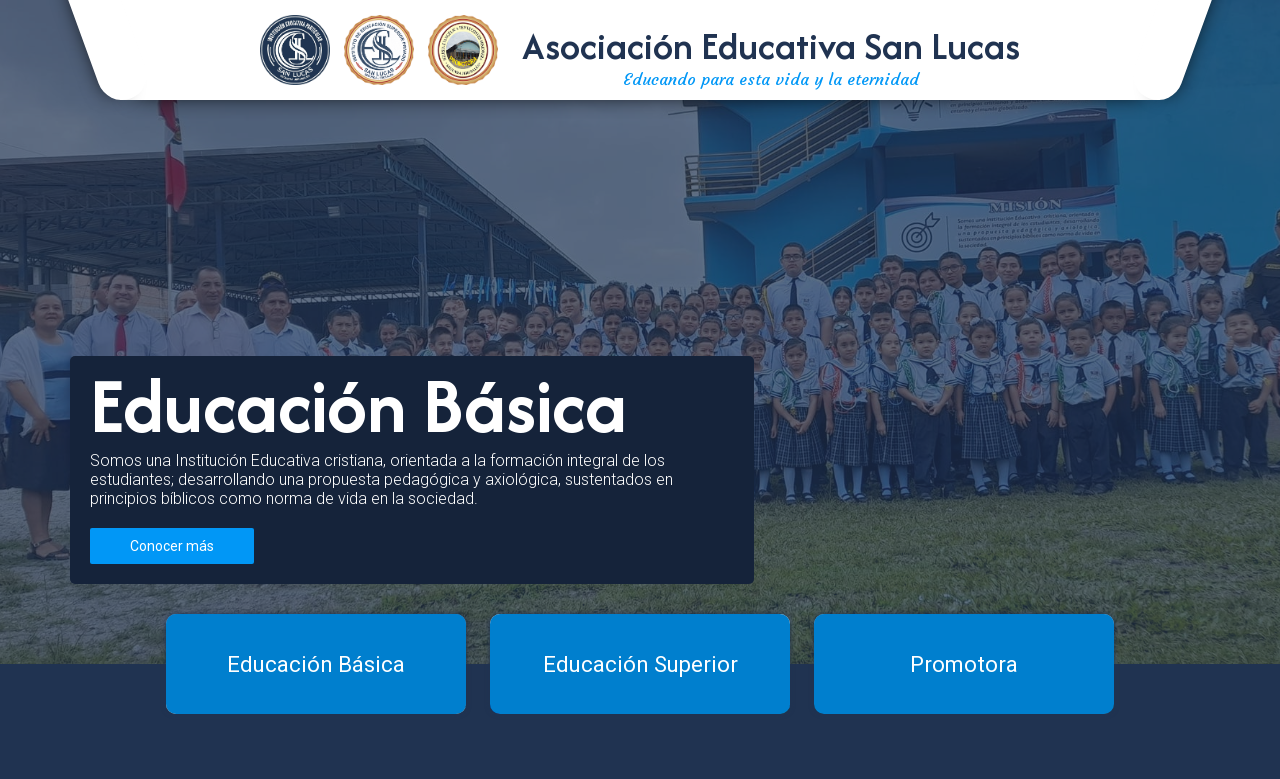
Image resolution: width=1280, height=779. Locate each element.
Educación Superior (640, 664)
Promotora (964, 664)
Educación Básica (316, 664)
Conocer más (172, 546)
